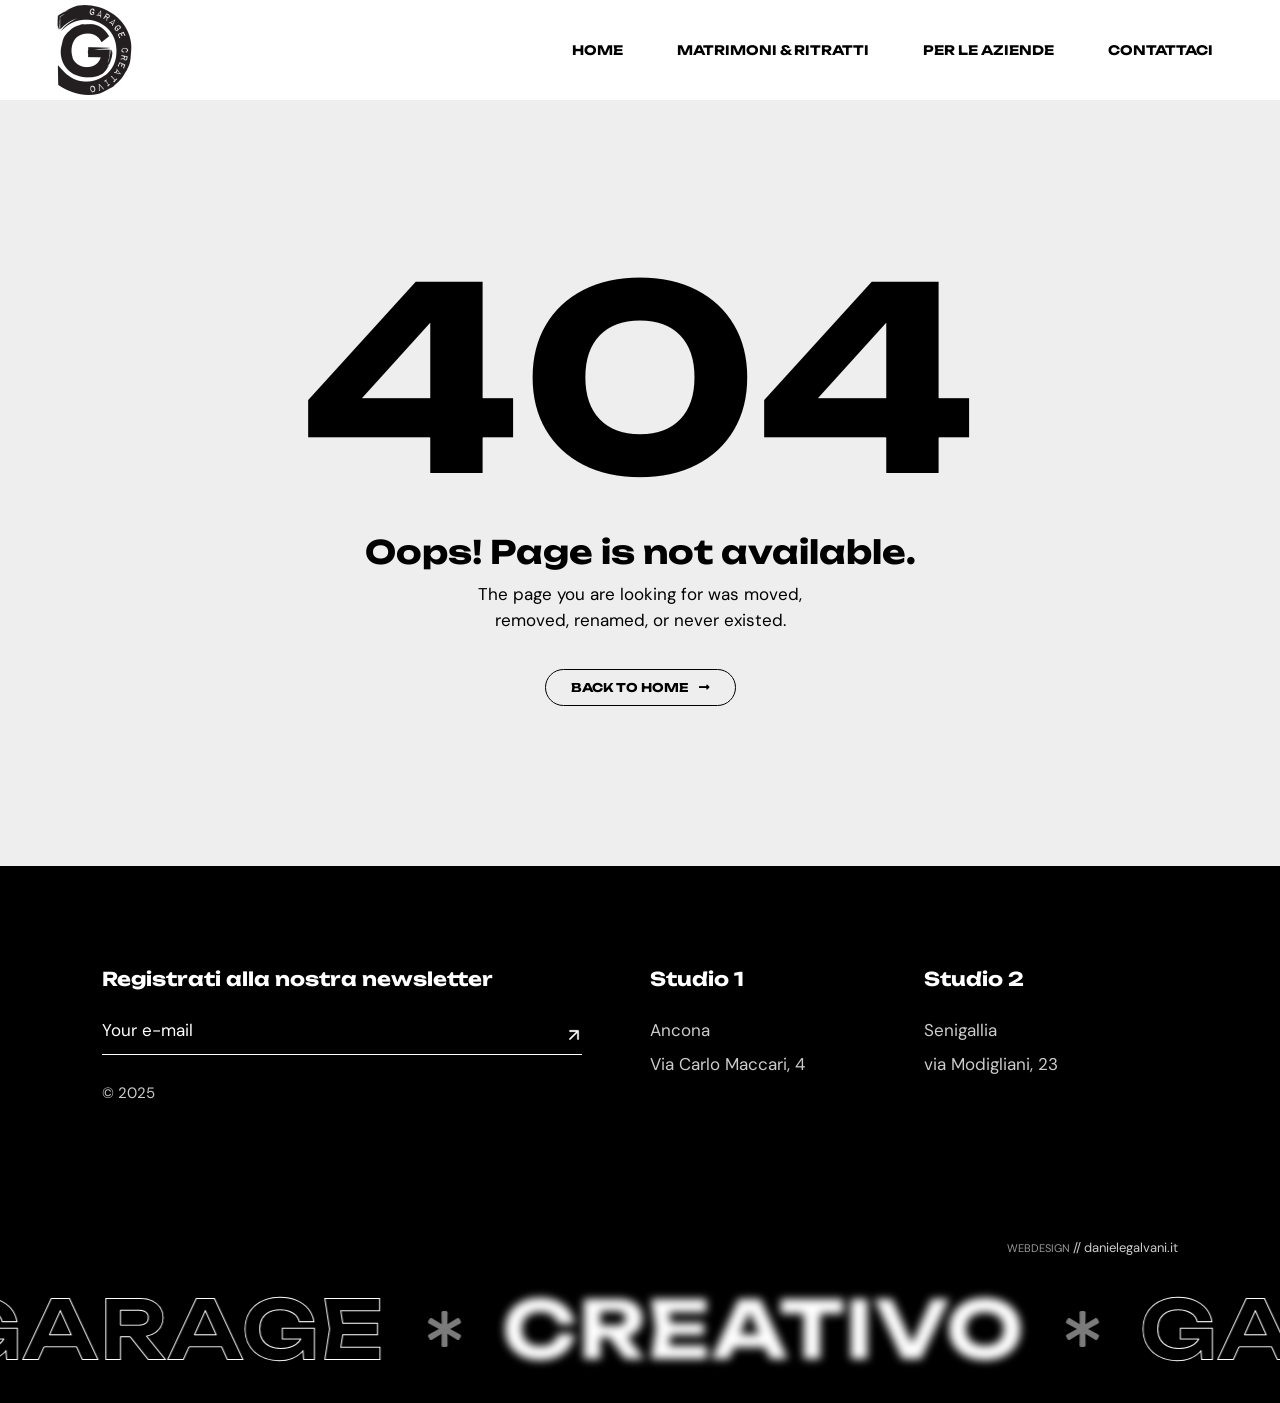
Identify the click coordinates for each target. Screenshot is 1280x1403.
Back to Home (640, 687)
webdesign (1038, 1247)
